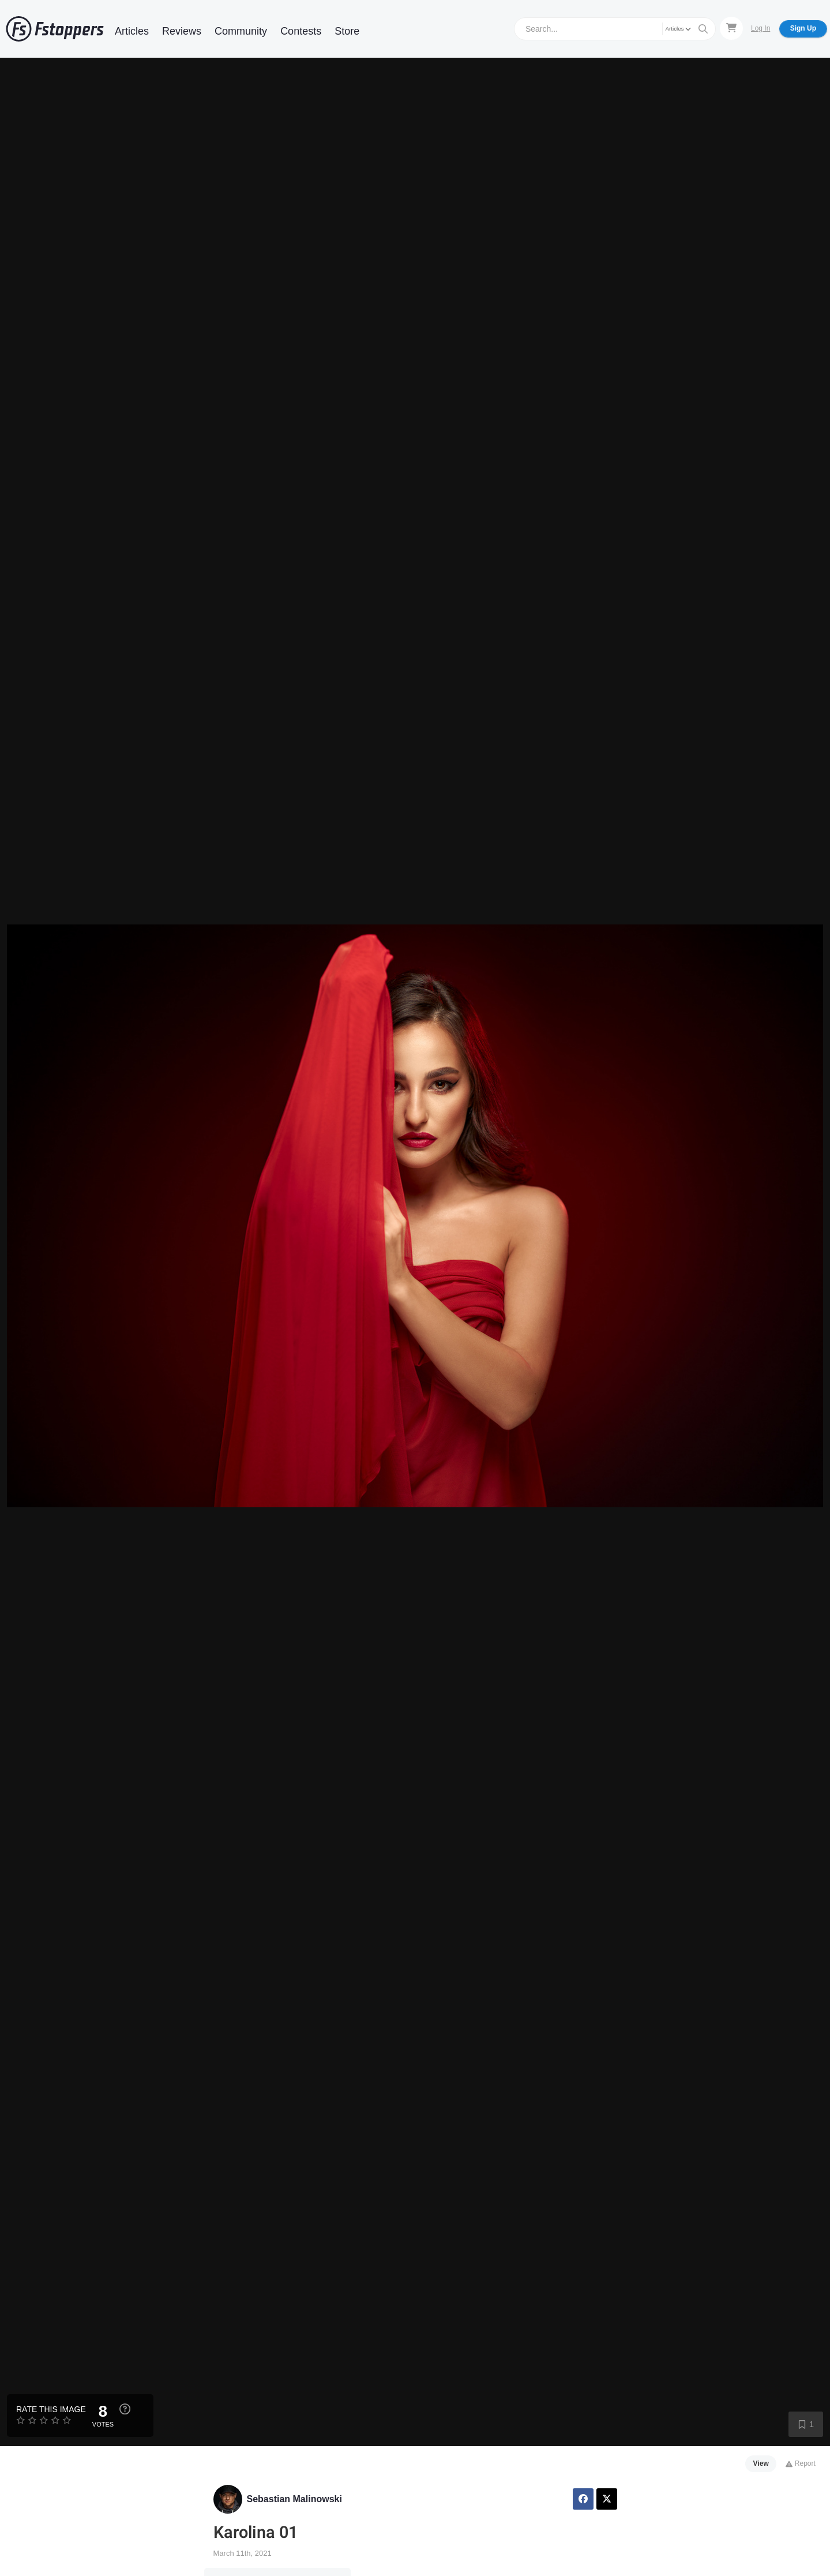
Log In (760, 28)
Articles (132, 31)
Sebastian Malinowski (294, 2499)
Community (241, 31)
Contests (300, 31)
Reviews (181, 31)
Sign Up (803, 28)
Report (800, 2463)
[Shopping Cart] (731, 28)
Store (347, 31)
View (761, 2463)
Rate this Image (51, 2409)
